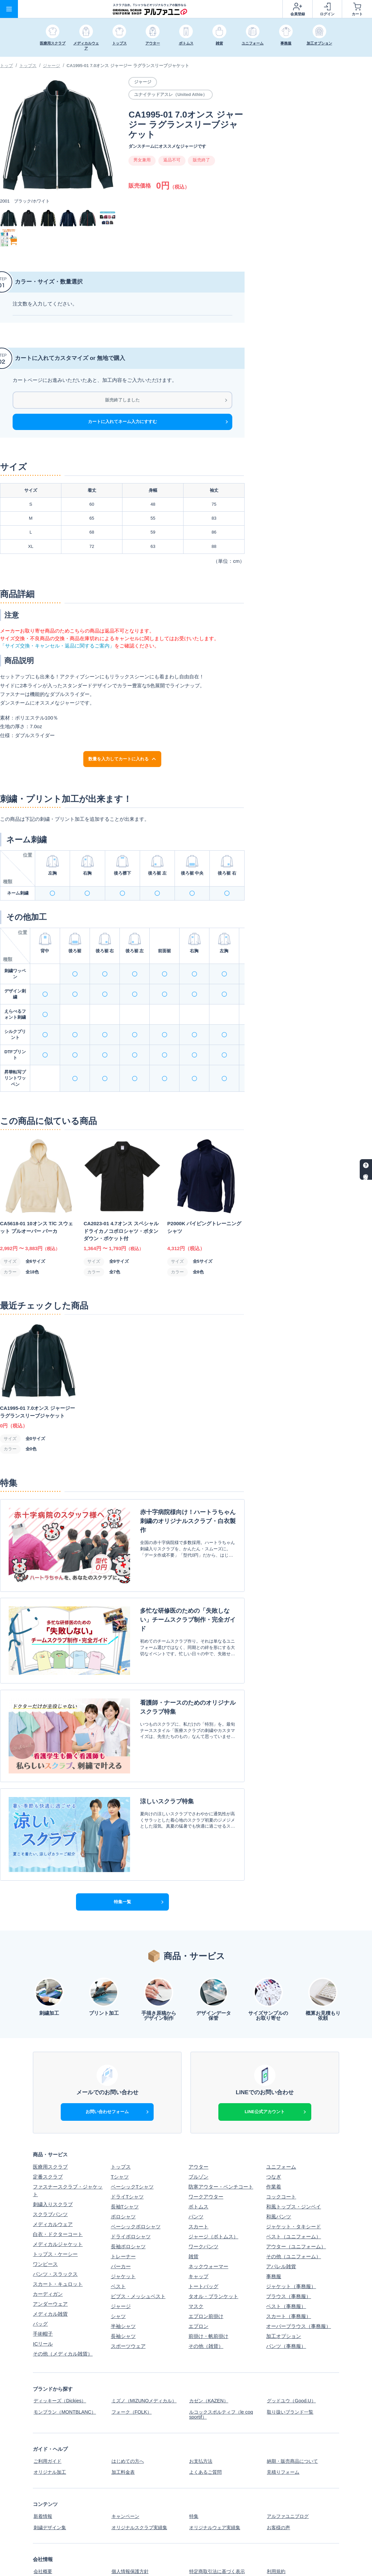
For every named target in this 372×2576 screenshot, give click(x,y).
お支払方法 (200, 2408)
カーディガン (48, 2244)
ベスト (118, 2237)
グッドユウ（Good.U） (292, 2350)
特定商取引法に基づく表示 (218, 2513)
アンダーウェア (50, 2254)
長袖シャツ (123, 2286)
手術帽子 (43, 2284)
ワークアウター (205, 2147)
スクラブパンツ (50, 2164)
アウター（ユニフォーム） (296, 2197)
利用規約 (276, 2513)
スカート (198, 2177)
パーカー (121, 2217)
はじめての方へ (128, 2408)
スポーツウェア (128, 2296)
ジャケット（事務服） (291, 2237)
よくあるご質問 (205, 2418)
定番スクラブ (48, 2127)
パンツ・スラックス (55, 2224)
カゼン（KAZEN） (209, 2350)
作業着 (273, 2137)
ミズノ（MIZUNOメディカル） (145, 2350)
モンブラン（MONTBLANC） (66, 2360)
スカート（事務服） (288, 2267)
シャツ (118, 2267)
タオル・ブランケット (213, 2247)
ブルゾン (198, 2127)
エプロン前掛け (205, 2267)
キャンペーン (126, 2460)
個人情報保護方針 (131, 2513)
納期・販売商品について (293, 2408)
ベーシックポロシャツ (136, 2177)
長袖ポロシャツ (128, 2197)
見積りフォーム (283, 2418)
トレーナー (123, 2207)
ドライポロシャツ (131, 2187)
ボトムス (198, 2157)
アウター (198, 2117)
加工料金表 (123, 2418)
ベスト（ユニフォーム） (293, 2187)
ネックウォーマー (208, 2217)
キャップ (198, 2227)
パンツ (195, 2167)
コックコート (281, 2147)
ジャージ (51, 65)
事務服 (273, 2227)
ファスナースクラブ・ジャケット (68, 2141)
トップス (28, 65)
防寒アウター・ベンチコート (220, 2137)
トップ (6, 65)
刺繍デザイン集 (50, 2470)
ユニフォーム (281, 2117)
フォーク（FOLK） (132, 2360)
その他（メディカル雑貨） (63, 2304)
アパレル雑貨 (281, 2217)
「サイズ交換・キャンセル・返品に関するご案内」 (57, 645)
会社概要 (43, 2513)
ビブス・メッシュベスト (138, 2247)
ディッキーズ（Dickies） (61, 2350)
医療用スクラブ (50, 2117)
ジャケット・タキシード (293, 2177)
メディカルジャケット (58, 2194)
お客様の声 (278, 2470)
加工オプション (283, 2286)
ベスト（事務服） (286, 2257)
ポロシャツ (123, 2167)
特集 (193, 2460)
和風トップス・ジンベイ (293, 2157)
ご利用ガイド (48, 2408)
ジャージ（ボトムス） (213, 2187)
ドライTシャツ (127, 2147)
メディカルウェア (53, 2174)
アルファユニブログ (288, 2460)
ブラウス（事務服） (288, 2247)
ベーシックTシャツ (132, 2137)
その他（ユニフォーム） (293, 2207)
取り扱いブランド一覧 (291, 2360)
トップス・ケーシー (55, 2204)
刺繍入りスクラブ (53, 2154)
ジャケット (123, 2227)
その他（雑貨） (205, 2296)
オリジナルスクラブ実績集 (141, 2470)
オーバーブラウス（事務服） (298, 2276)
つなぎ (273, 2127)
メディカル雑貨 (50, 2264)
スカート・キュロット (58, 2234)
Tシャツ (120, 2127)
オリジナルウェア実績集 (215, 2470)
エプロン (198, 2276)
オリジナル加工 (50, 2418)
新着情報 (43, 2460)
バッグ (40, 2274)
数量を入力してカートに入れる (122, 759)
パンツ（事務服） (286, 2296)
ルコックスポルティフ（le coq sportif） (222, 2363)
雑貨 (193, 2207)
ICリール (43, 2294)
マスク (195, 2257)
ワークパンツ (203, 2197)
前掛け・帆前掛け (208, 2286)
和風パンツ (278, 2167)
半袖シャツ (123, 2276)
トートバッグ (203, 2237)
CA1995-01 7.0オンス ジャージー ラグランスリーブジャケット (128, 65)
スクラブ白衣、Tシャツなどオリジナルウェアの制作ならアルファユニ (256, 2567)
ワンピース (45, 2214)
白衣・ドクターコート (58, 2184)
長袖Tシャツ (125, 2157)
